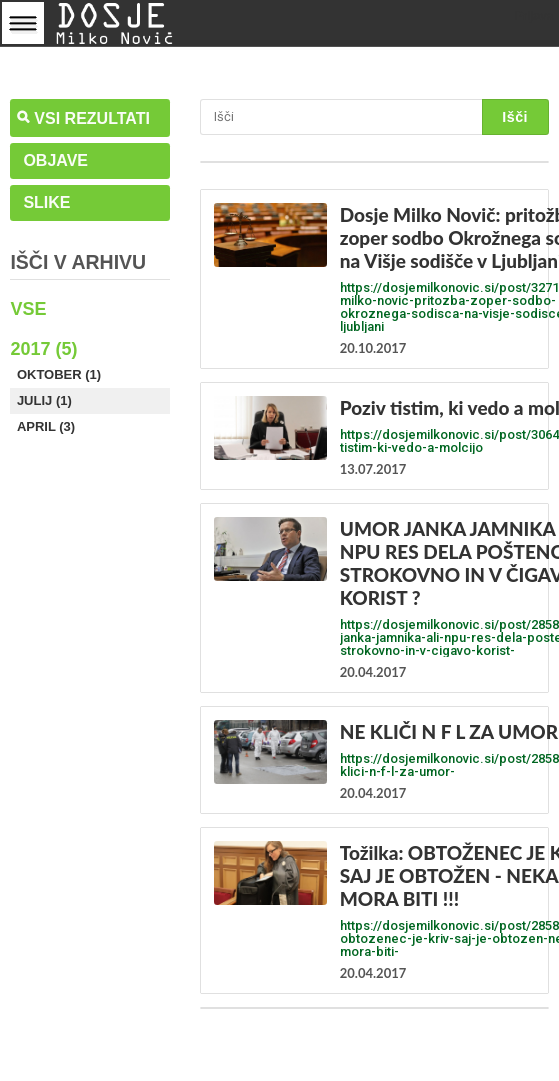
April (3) (46, 426)
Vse (28, 309)
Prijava (534, 15)
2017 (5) (43, 349)
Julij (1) (44, 400)
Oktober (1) (59, 374)
